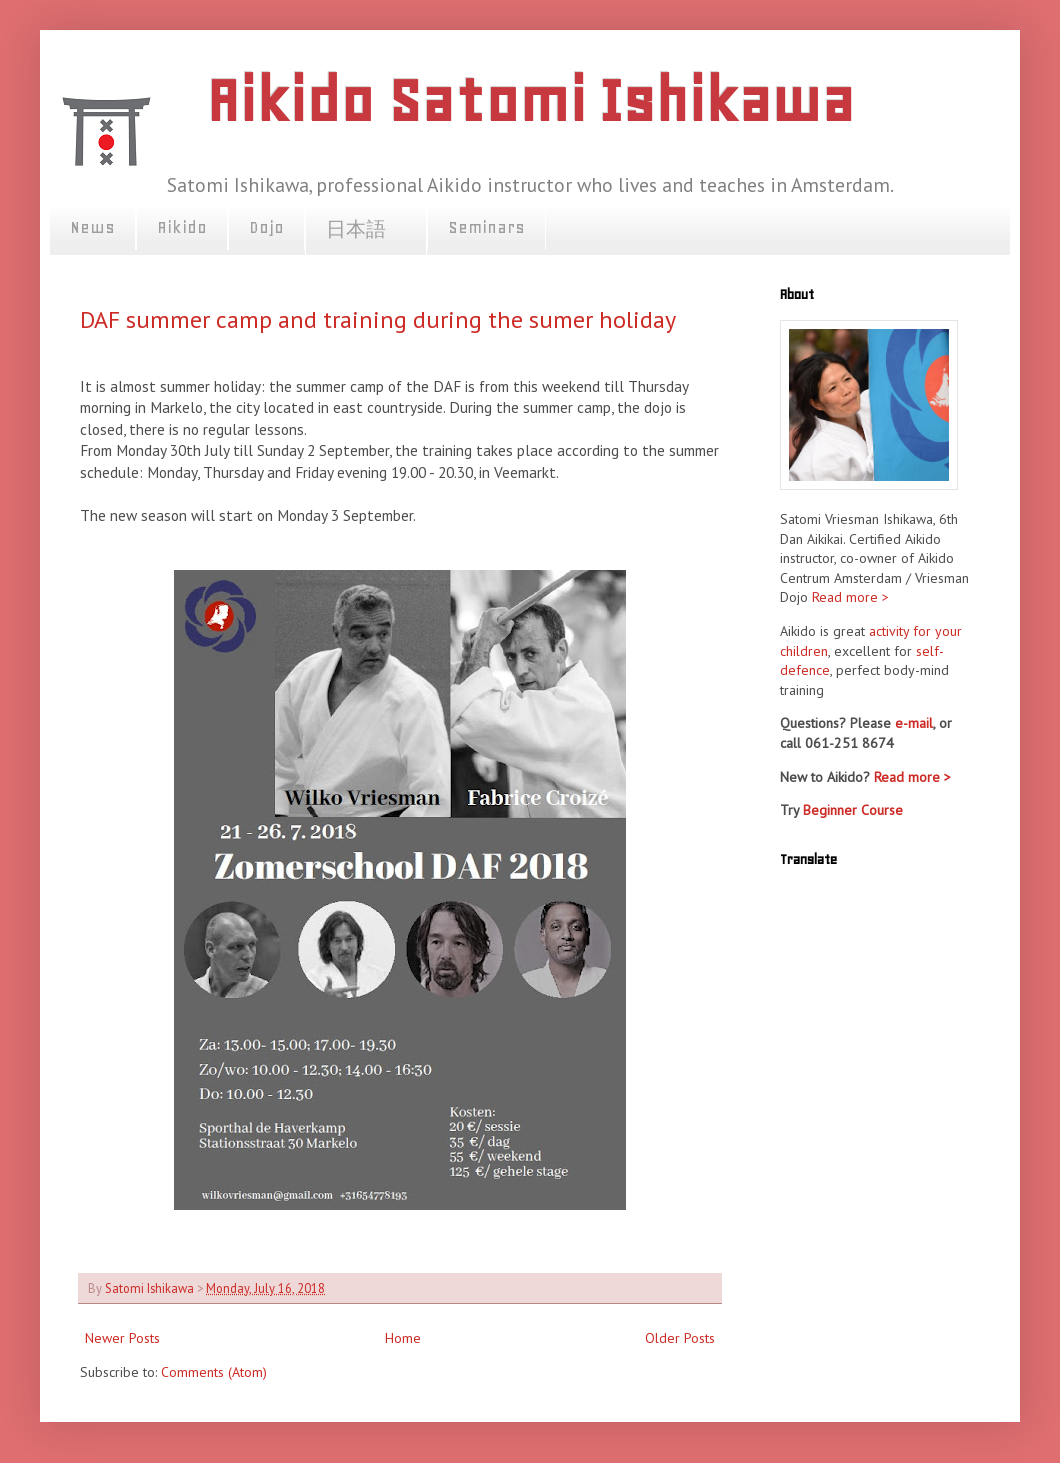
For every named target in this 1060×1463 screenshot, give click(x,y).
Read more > (850, 597)
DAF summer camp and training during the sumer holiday (378, 319)
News (92, 227)
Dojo (266, 227)
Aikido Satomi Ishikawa (530, 100)
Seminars (486, 227)
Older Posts (680, 1338)
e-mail (914, 723)
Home (403, 1338)
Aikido (182, 227)
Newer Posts (122, 1338)
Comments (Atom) (214, 1372)
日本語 (366, 230)
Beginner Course (853, 810)
